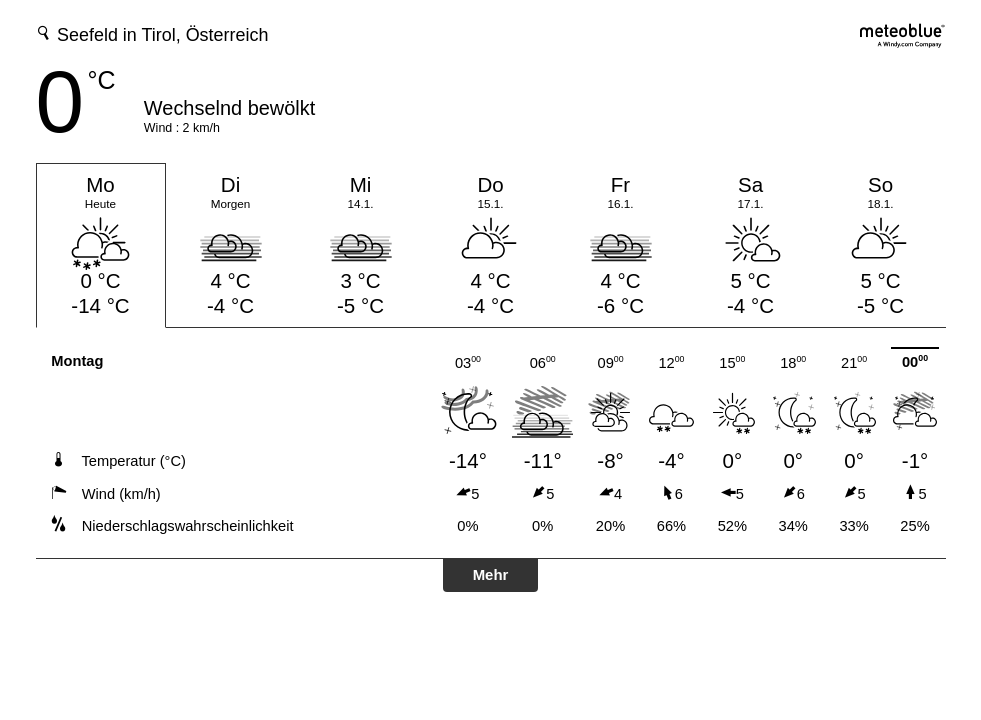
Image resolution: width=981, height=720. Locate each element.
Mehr (491, 574)
